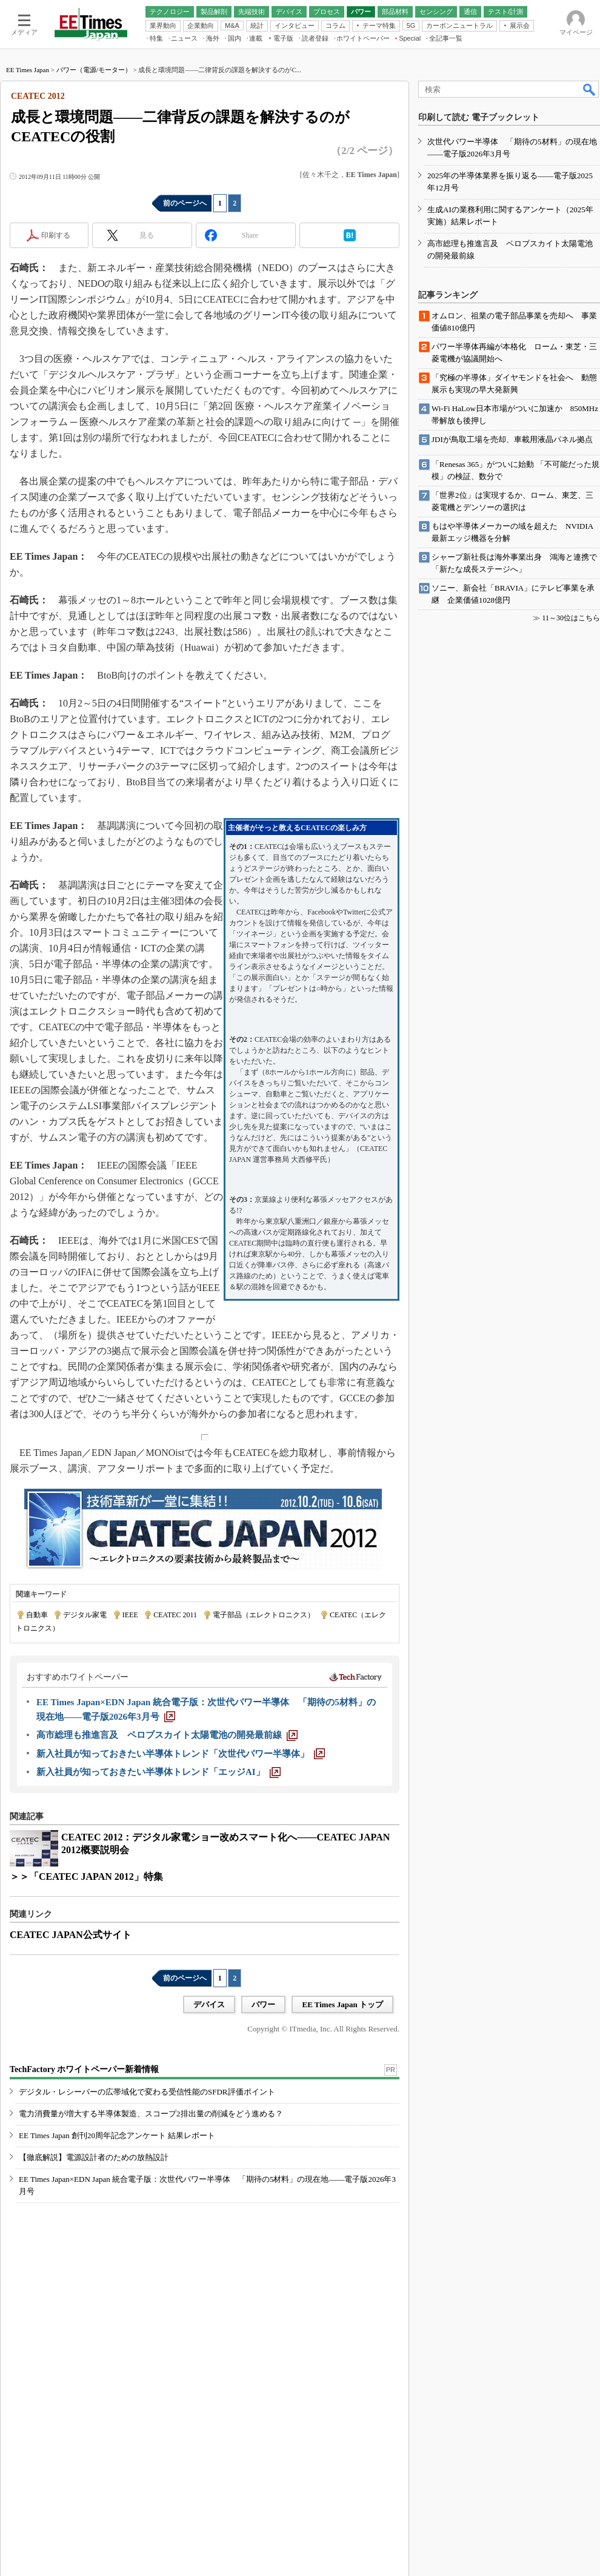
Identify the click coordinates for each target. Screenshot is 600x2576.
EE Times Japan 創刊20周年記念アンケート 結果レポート (117, 2135)
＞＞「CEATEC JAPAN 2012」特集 (86, 1876)
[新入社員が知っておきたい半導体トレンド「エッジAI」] (158, 1772)
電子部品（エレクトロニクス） (264, 1615)
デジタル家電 (85, 1615)
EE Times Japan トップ (342, 2004)
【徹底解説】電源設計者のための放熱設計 (93, 2157)
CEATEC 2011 (175, 1615)
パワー (263, 2004)
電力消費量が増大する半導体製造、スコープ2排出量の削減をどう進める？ (151, 2113)
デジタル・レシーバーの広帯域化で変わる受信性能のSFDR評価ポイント (147, 2091)
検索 (590, 89)
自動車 (37, 1615)
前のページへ (185, 203)
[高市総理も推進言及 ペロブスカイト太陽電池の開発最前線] (167, 1735)
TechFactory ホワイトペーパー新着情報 (84, 2069)
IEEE (130, 1615)
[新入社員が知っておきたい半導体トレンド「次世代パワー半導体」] (180, 1754)
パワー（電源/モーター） (94, 69)
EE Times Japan (27, 69)
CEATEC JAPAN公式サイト (71, 1935)
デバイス (209, 2004)
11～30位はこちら (571, 618)
